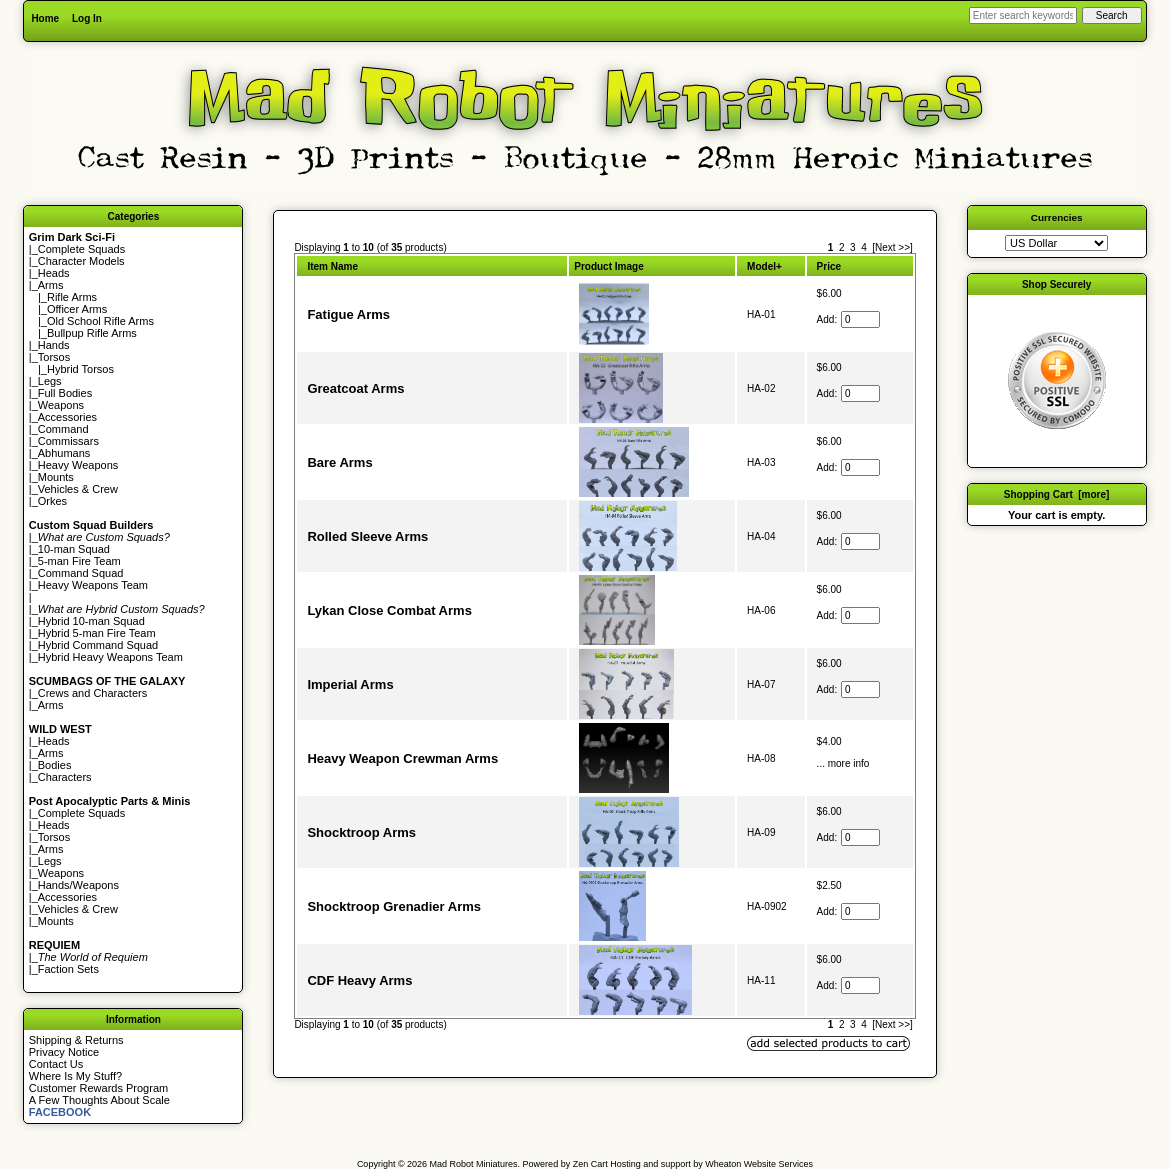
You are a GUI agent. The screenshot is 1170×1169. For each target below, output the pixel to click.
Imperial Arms (350, 684)
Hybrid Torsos (80, 369)
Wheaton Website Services (759, 1164)
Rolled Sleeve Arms (367, 536)
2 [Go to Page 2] (842, 247)
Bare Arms (339, 462)
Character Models (81, 261)
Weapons (61, 405)
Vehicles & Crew (78, 489)
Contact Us (56, 1064)
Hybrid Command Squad (98, 645)
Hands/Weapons (78, 885)
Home (45, 18)
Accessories (67, 417)
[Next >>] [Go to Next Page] (892, 247)
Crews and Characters (92, 693)
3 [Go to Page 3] (853, 247)
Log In (87, 18)
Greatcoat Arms (355, 388)
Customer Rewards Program (98, 1088)
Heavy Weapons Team (93, 585)
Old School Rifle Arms (100, 321)
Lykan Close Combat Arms (389, 610)
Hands (54, 345)
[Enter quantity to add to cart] (860, 319)
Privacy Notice (64, 1052)
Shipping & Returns (76, 1040)
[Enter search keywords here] (1023, 15)
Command (63, 429)
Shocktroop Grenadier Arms (394, 906)
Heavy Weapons (78, 465)
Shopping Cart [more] (1057, 494)
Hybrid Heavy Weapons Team (110, 657)
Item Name (332, 266)
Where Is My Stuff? (75, 1076)
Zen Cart (590, 1164)
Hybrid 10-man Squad (91, 621)
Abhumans (64, 453)
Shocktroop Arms (361, 832)
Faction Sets (68, 969)
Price (829, 266)
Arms (51, 705)
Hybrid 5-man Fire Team (97, 633)
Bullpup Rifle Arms (92, 333)
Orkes (52, 501)
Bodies (55, 765)
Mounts (56, 477)
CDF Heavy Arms (359, 980)
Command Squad (81, 573)
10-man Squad (74, 549)
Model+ (764, 266)
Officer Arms (77, 309)
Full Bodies (65, 393)
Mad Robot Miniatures (474, 1164)
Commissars (68, 441)
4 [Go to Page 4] (864, 247)
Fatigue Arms (348, 314)
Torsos (54, 357)
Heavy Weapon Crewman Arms (402, 758)
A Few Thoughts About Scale (99, 1100)
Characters (65, 777)
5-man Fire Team (79, 561)
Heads (54, 273)
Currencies (1057, 217)
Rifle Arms (72, 297)
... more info (843, 763)
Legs (50, 381)
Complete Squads (81, 249)
